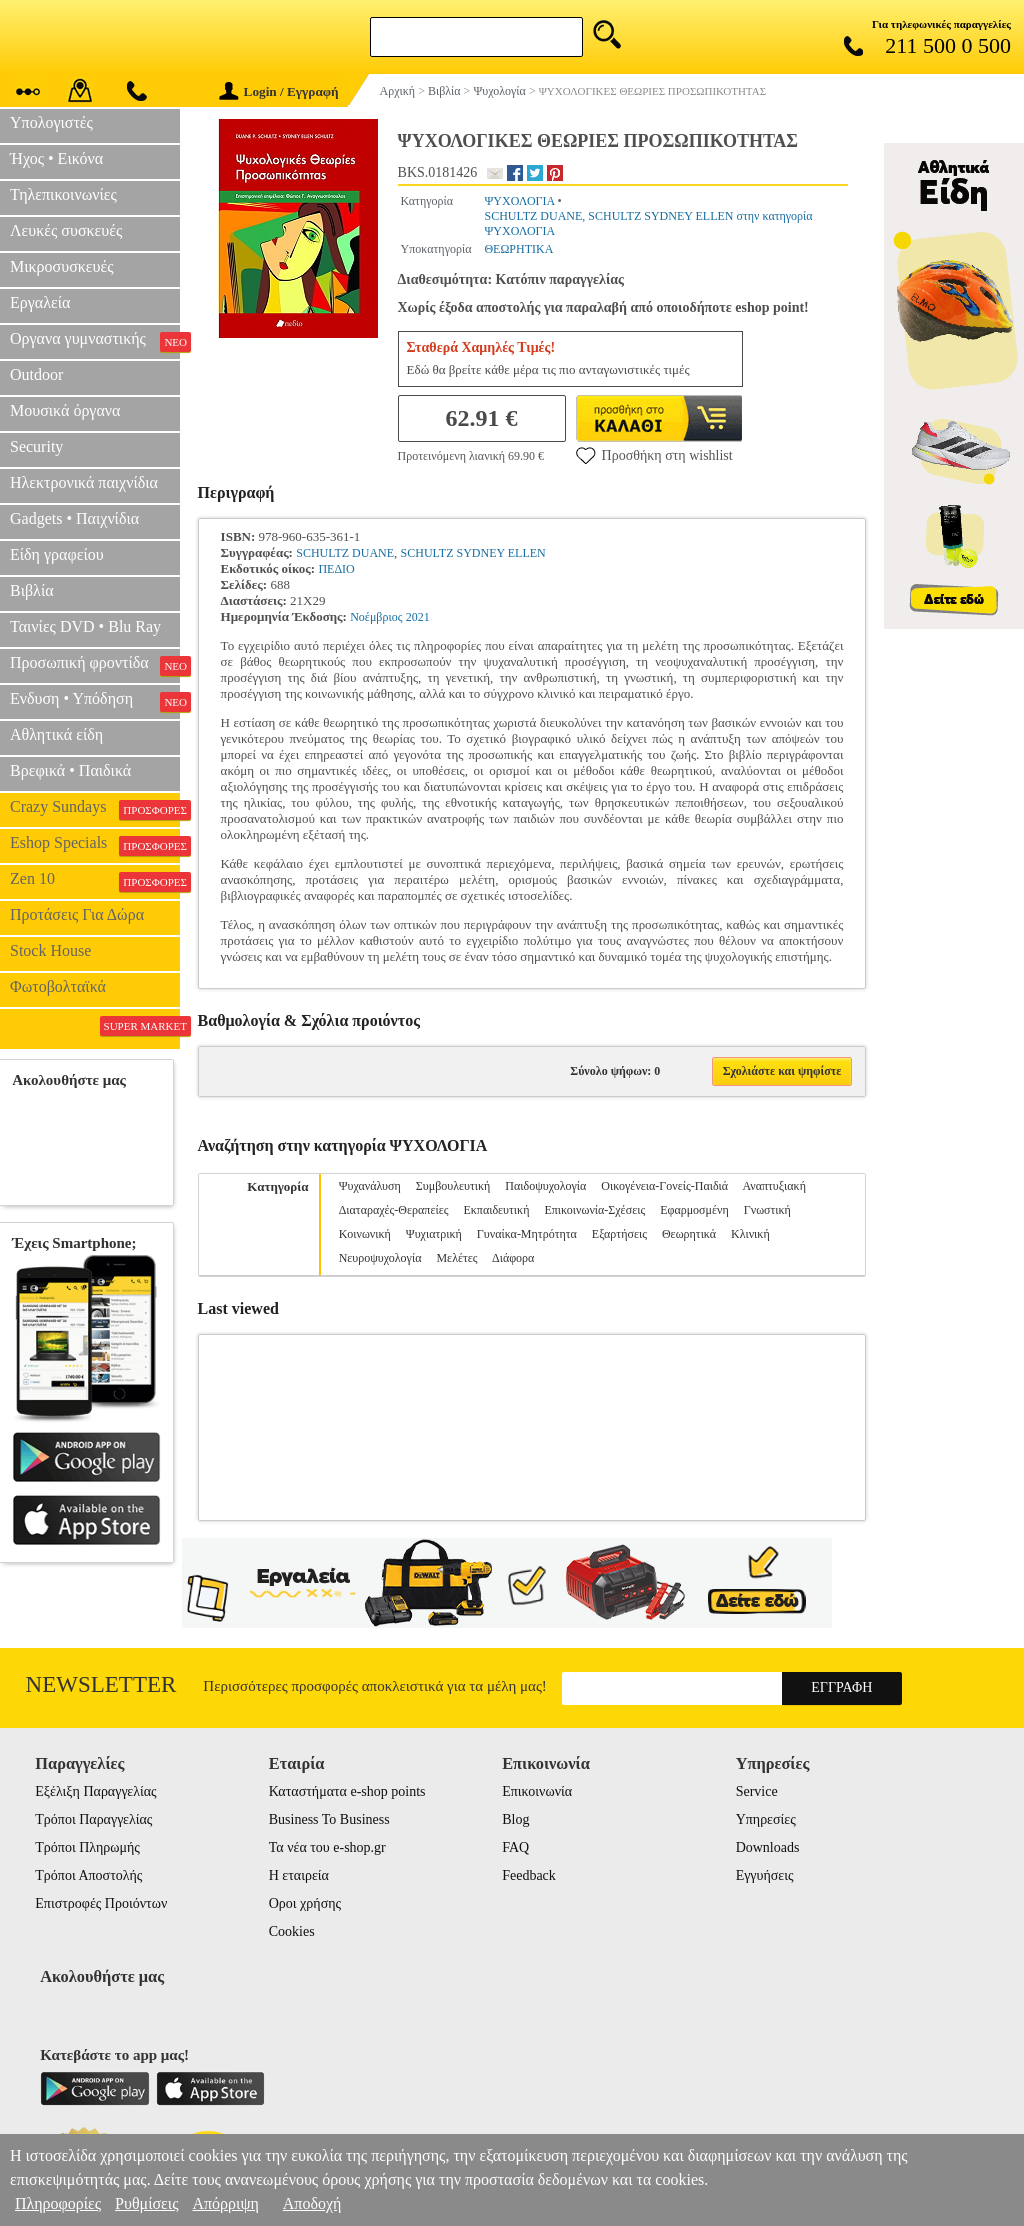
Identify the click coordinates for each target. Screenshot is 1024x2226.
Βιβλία (32, 590)
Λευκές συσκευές (66, 230)
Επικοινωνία (537, 1791)
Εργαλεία (40, 302)
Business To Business (329, 1819)
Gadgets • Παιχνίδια (74, 518)
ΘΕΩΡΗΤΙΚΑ (518, 249)
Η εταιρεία (299, 1875)
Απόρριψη (225, 2203)
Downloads (768, 1847)
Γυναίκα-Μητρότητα (527, 1234)
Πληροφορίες (58, 2203)
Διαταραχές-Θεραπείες (394, 1210)
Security (36, 446)
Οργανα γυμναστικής (95, 341)
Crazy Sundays (95, 809)
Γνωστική (767, 1210)
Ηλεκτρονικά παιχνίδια (84, 482)
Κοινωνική (365, 1234)
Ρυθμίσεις (146, 2203)
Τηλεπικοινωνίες (63, 194)
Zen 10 (95, 881)
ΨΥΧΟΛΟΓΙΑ (519, 201)
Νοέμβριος (376, 617)
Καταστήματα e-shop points (347, 1791)
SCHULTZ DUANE (345, 553)
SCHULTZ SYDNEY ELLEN (473, 553)
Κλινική (750, 1234)
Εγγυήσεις (765, 1875)
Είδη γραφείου (57, 554)
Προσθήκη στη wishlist (654, 455)
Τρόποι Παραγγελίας (93, 1819)
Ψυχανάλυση (370, 1186)
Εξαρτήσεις (619, 1234)
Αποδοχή (312, 2203)
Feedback (529, 1875)
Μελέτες (456, 1258)
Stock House (50, 950)
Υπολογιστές (51, 122)
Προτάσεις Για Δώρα (77, 914)
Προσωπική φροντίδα (95, 665)
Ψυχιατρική (434, 1234)
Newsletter (101, 1684)
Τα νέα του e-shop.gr (327, 1847)
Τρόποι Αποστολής (88, 1875)
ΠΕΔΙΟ (336, 569)
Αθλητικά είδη (56, 734)
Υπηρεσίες (766, 1819)
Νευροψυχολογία (380, 1258)
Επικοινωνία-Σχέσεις (594, 1210)
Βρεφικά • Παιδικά (70, 770)
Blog (515, 1819)
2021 (418, 617)
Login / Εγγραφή (279, 91)
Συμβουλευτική (453, 1186)
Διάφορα (513, 1258)
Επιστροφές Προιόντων (101, 1903)
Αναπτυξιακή (774, 1186)
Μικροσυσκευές (62, 266)
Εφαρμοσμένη (694, 1210)
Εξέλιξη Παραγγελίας (95, 1791)
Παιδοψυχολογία (545, 1186)
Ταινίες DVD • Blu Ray (85, 626)
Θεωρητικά (689, 1234)
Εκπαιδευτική (496, 1210)
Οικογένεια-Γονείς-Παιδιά (664, 1186)
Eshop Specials (95, 845)
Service (757, 1791)
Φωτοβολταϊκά (58, 986)
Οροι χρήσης (305, 1903)
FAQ (515, 1847)
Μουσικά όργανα (65, 410)
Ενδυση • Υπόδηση (95, 701)
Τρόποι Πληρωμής (87, 1847)
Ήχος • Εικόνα (56, 158)
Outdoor (36, 374)
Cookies (292, 1931)
